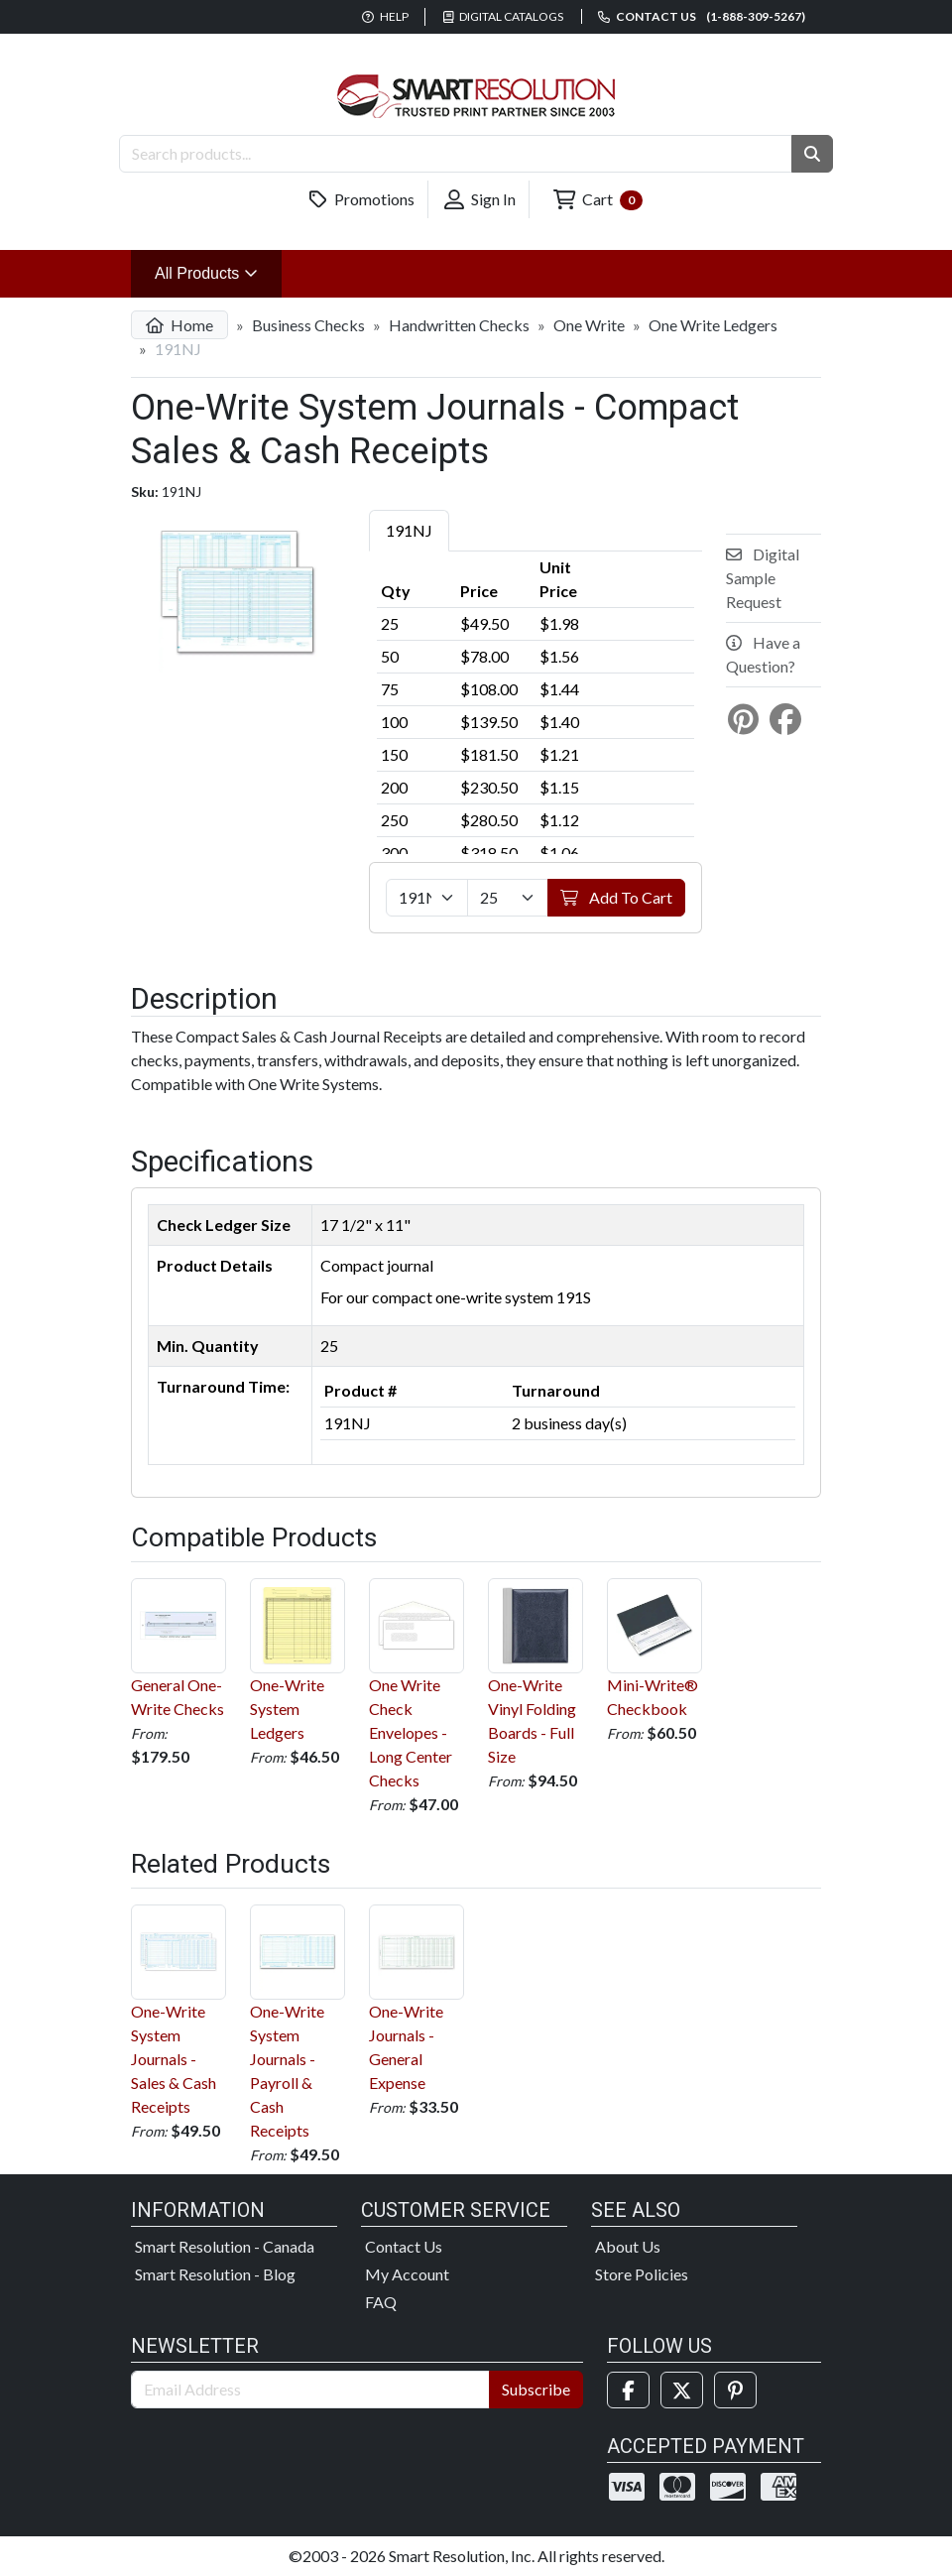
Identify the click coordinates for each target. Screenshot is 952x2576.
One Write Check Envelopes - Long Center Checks (416, 1683)
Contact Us (403, 2246)
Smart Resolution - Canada (224, 2246)
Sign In (480, 199)
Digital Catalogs (503, 16)
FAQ (381, 2301)
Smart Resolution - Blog (215, 2274)
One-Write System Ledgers (297, 1660)
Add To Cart (616, 897)
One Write (589, 324)
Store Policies (641, 2274)
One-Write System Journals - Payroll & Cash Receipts (297, 2022)
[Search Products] (455, 154)
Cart (598, 199)
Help (385, 16)
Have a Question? (763, 654)
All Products (218, 271)
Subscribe (536, 2389)
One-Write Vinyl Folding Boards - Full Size (535, 1672)
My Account (407, 2274)
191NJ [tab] (409, 530)
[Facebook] (628, 2390)
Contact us (701, 16)
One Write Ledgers (713, 324)
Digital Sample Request (762, 578)
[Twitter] (681, 2390)
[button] (812, 154)
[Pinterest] (735, 2390)
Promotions (362, 199)
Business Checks (308, 324)
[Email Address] (310, 2389)
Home (179, 324)
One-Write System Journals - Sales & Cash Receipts (178, 2010)
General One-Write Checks (178, 1648)
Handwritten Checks (459, 324)
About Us (627, 2246)
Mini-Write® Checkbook (654, 1648)
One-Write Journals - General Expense (416, 1998)
